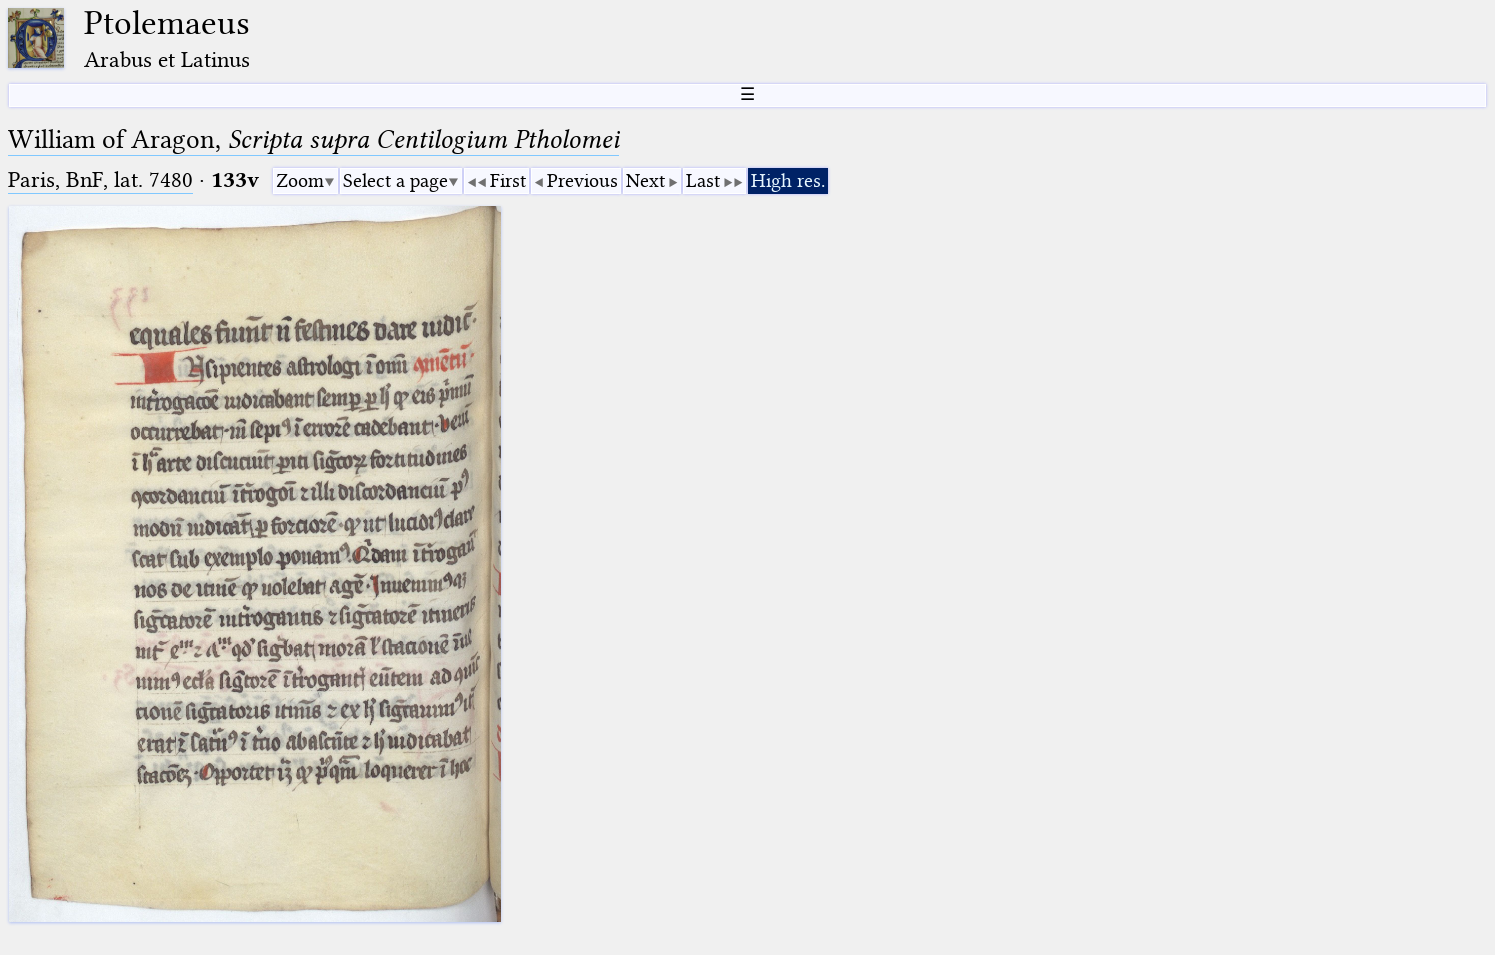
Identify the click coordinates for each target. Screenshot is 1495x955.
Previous (582, 180)
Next (645, 180)
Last (703, 180)
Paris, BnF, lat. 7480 (100, 179)
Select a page (395, 180)
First (508, 180)
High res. (788, 180)
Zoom (300, 180)
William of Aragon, (313, 139)
